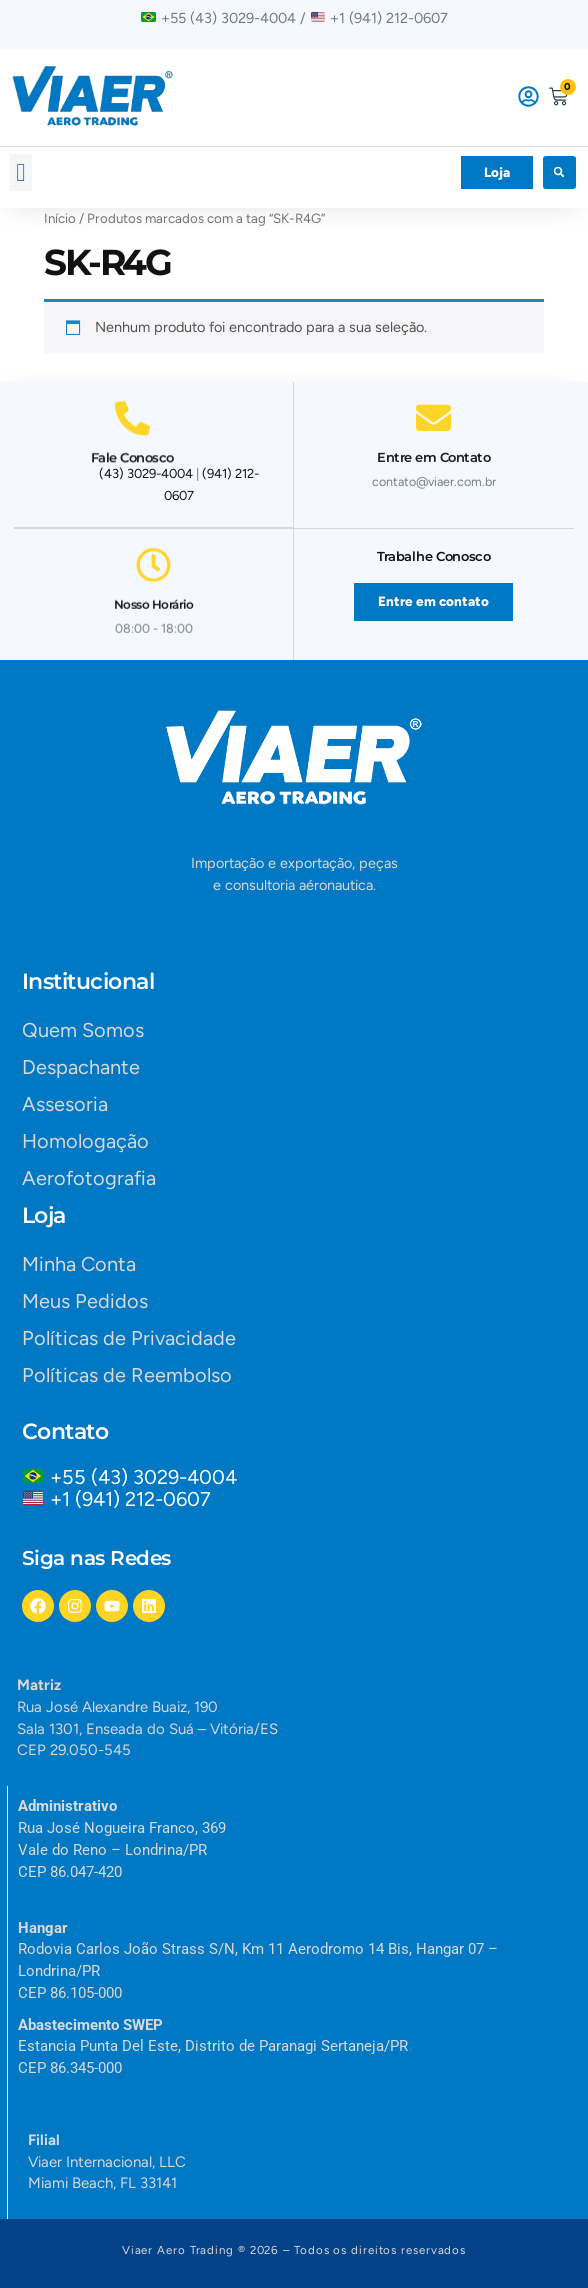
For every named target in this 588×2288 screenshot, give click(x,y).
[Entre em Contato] (433, 410)
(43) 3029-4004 (146, 473)
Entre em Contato (433, 450)
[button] (21, 173)
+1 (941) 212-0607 (130, 1499)
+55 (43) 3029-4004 (148, 1477)
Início (60, 218)
